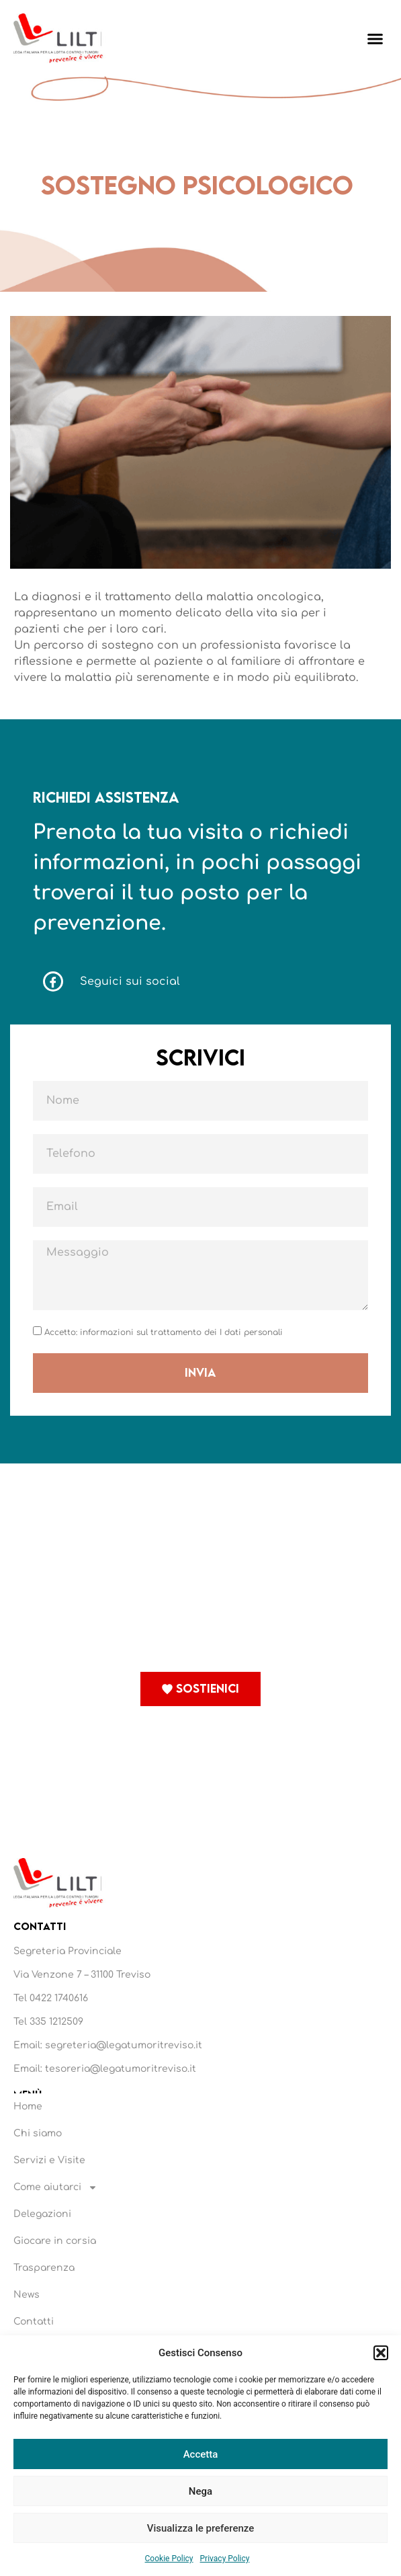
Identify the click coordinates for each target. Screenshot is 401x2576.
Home (27, 2106)
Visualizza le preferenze (201, 2528)
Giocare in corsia (54, 2241)
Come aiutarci (55, 2187)
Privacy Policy (225, 2558)
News (26, 2295)
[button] (381, 2353)
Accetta (200, 2454)
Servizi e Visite (49, 2160)
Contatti (33, 2322)
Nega (200, 2491)
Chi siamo (37, 2133)
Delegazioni (42, 2214)
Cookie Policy (169, 2558)
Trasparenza (44, 2268)
